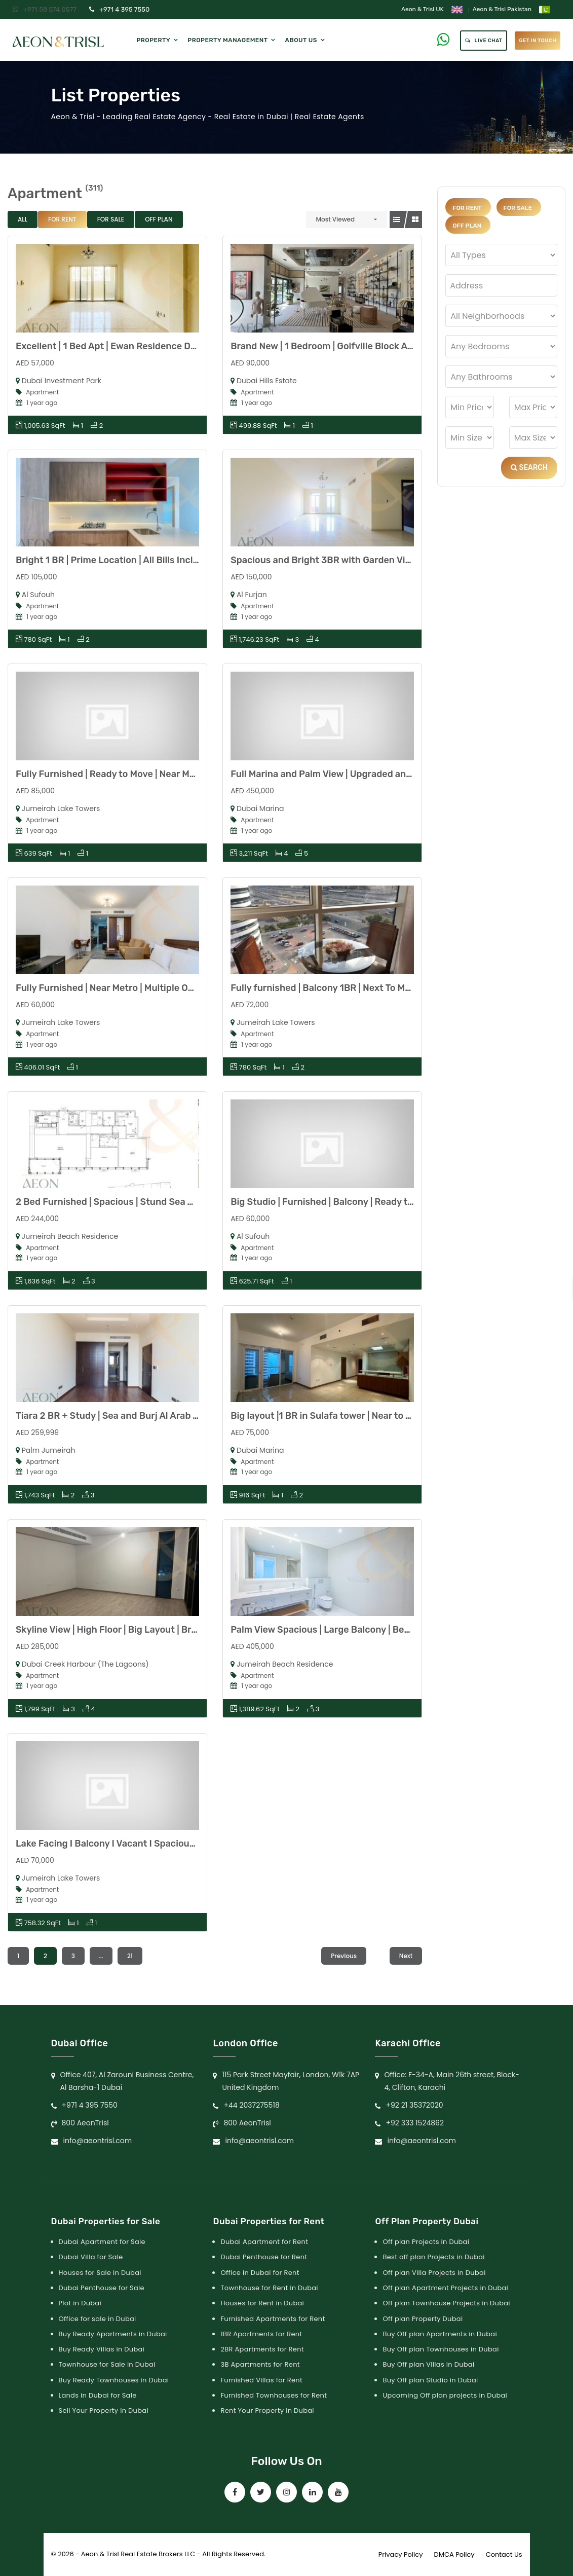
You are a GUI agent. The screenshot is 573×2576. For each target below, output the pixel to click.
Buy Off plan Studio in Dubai (430, 2380)
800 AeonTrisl (85, 2123)
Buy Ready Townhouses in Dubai (114, 2380)
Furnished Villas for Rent (261, 2380)
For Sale (111, 219)
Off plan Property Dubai (423, 2319)
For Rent (62, 219)
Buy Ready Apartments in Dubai (113, 2334)
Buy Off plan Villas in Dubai (428, 2364)
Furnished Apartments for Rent (272, 2319)
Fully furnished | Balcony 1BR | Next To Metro (327, 987)
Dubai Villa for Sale (91, 2257)
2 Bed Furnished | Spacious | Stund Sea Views (114, 1201)
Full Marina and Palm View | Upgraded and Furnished (344, 774)
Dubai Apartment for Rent (264, 2242)
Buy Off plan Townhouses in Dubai (441, 2349)
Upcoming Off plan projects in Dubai (445, 2395)
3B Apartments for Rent (259, 2364)
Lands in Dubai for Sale (98, 2395)
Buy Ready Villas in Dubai (102, 2349)
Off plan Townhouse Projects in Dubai (446, 2303)
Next (406, 1956)
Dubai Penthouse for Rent (263, 2257)
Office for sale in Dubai (97, 2319)
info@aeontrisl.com (97, 2141)
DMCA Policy (454, 2554)
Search (529, 467)
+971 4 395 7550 (119, 9)
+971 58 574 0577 (45, 9)
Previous (344, 1956)
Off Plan (158, 219)
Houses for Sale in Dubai (100, 2272)
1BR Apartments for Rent (261, 2334)
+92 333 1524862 (415, 2123)
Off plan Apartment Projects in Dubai (445, 2288)
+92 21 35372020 (414, 2105)
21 (130, 1956)
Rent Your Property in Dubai (267, 2410)
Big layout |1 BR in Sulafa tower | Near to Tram (329, 1415)
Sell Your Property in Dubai (103, 2410)
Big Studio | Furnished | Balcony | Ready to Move (334, 1201)
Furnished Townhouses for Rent (273, 2395)
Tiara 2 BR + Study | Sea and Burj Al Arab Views (117, 1415)
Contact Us (504, 2554)
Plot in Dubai (80, 2303)
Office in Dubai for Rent (259, 2272)
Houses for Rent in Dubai (262, 2303)
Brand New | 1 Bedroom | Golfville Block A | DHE (331, 346)
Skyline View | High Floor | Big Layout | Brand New (122, 1629)
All (22, 219)
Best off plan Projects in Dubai (433, 2257)
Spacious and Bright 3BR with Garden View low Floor (345, 560)
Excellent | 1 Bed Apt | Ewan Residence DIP (107, 346)
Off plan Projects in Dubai (426, 2242)
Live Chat (483, 41)
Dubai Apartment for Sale (102, 2242)
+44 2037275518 (251, 2105)
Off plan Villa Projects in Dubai (434, 2272)
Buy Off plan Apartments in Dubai (439, 2334)
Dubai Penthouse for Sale (101, 2288)
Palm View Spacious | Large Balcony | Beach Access (342, 1629)
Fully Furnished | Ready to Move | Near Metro (112, 774)
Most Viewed (335, 219)
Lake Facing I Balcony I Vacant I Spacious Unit (115, 1843)
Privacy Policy (400, 2554)
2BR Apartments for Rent (261, 2349)
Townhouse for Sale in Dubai (107, 2364)
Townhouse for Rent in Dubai (269, 2288)
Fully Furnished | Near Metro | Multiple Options (116, 987)
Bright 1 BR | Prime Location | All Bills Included (115, 560)
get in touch (537, 41)
